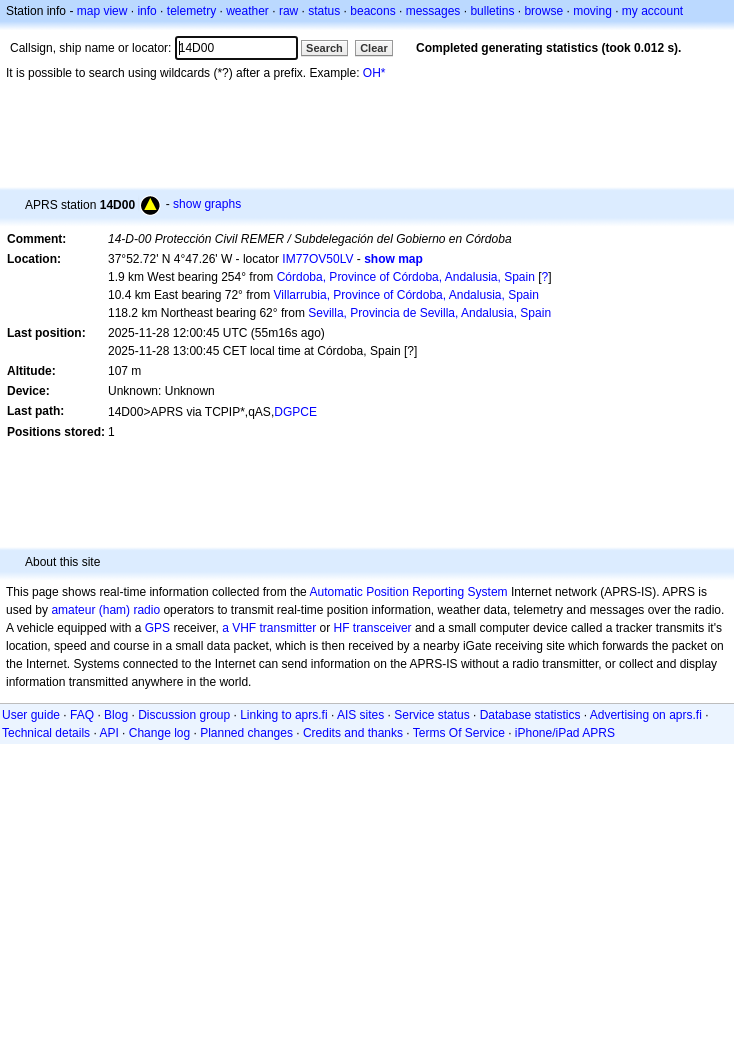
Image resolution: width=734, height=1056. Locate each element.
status (324, 11)
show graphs (207, 204)
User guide (31, 715)
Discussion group (184, 715)
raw (288, 11)
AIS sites (360, 715)
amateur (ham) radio (105, 610)
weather (247, 11)
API (108, 733)
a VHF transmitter (269, 628)
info (146, 11)
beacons (372, 11)
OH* (374, 73)
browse (543, 11)
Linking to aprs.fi (283, 715)
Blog (116, 715)
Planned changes (246, 733)
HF (342, 628)
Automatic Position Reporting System (408, 592)
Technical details (46, 733)
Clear (374, 48)
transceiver (382, 628)
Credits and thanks (353, 733)
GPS (157, 628)
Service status (431, 715)
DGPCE (295, 412)
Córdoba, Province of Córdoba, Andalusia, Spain (406, 277)
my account (652, 11)
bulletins (492, 11)
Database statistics (530, 715)
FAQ (82, 715)
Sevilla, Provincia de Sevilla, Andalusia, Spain (429, 313)
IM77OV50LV (317, 259)
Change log (159, 733)
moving (592, 11)
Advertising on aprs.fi (646, 715)
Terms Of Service (459, 733)
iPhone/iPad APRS (565, 733)
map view (102, 11)
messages (433, 11)
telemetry (191, 11)
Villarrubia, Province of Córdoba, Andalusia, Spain (406, 295)
